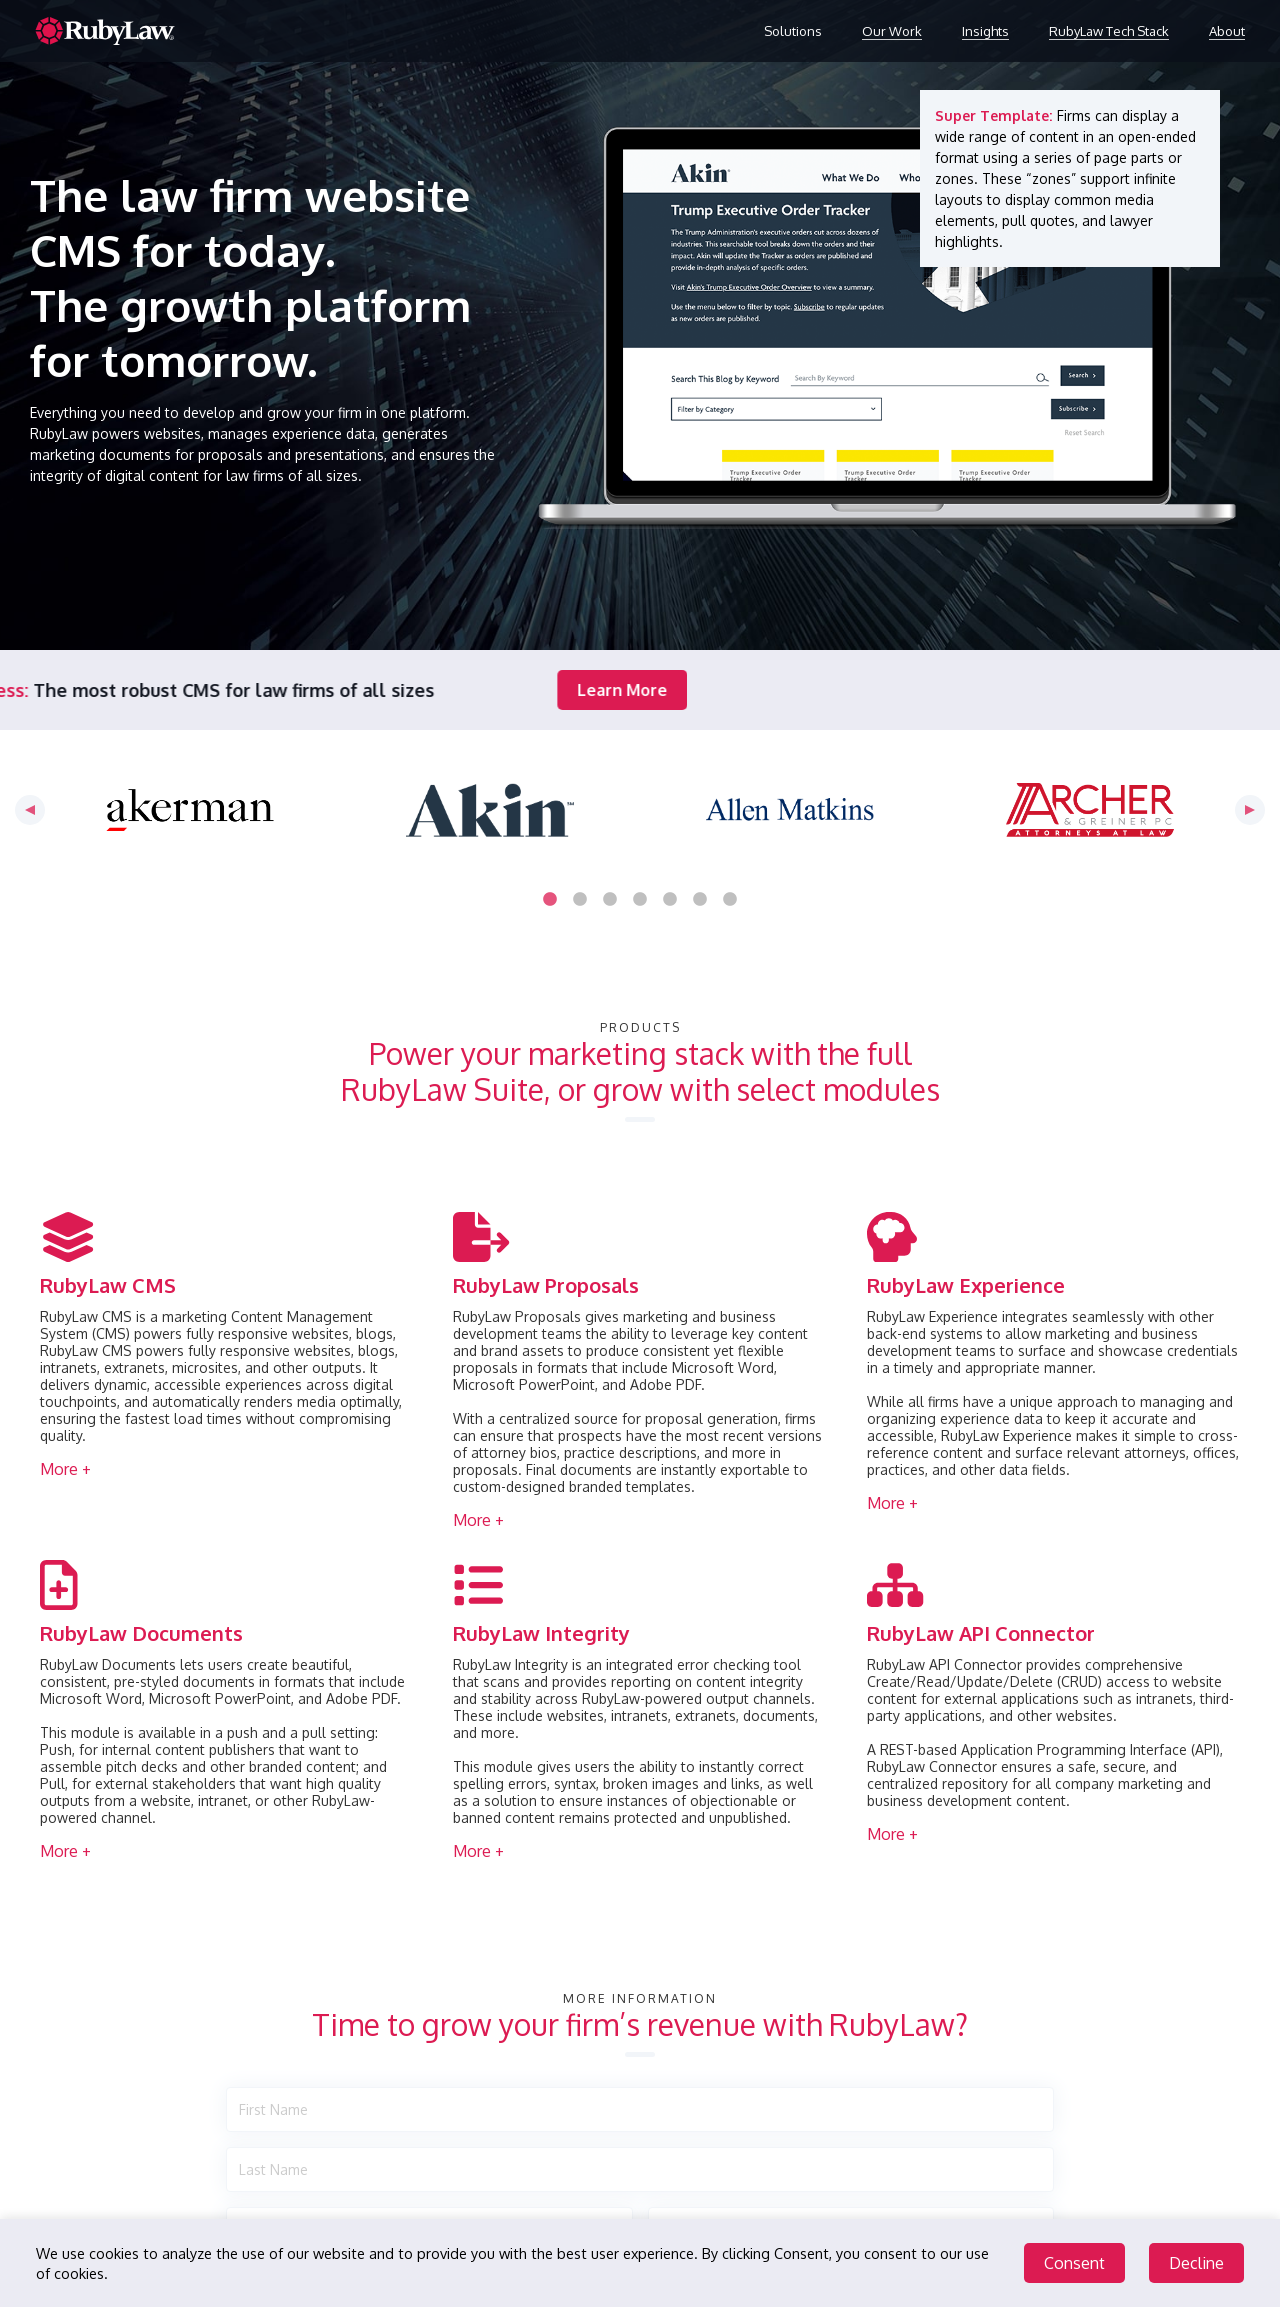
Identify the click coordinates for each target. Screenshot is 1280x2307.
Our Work (892, 31)
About (1227, 31)
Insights (985, 31)
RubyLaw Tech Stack (1109, 31)
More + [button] (65, 1469)
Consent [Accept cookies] (1074, 2263)
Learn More (355, 690)
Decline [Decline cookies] (1196, 2263)
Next (1250, 810)
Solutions (793, 31)
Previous (30, 810)
